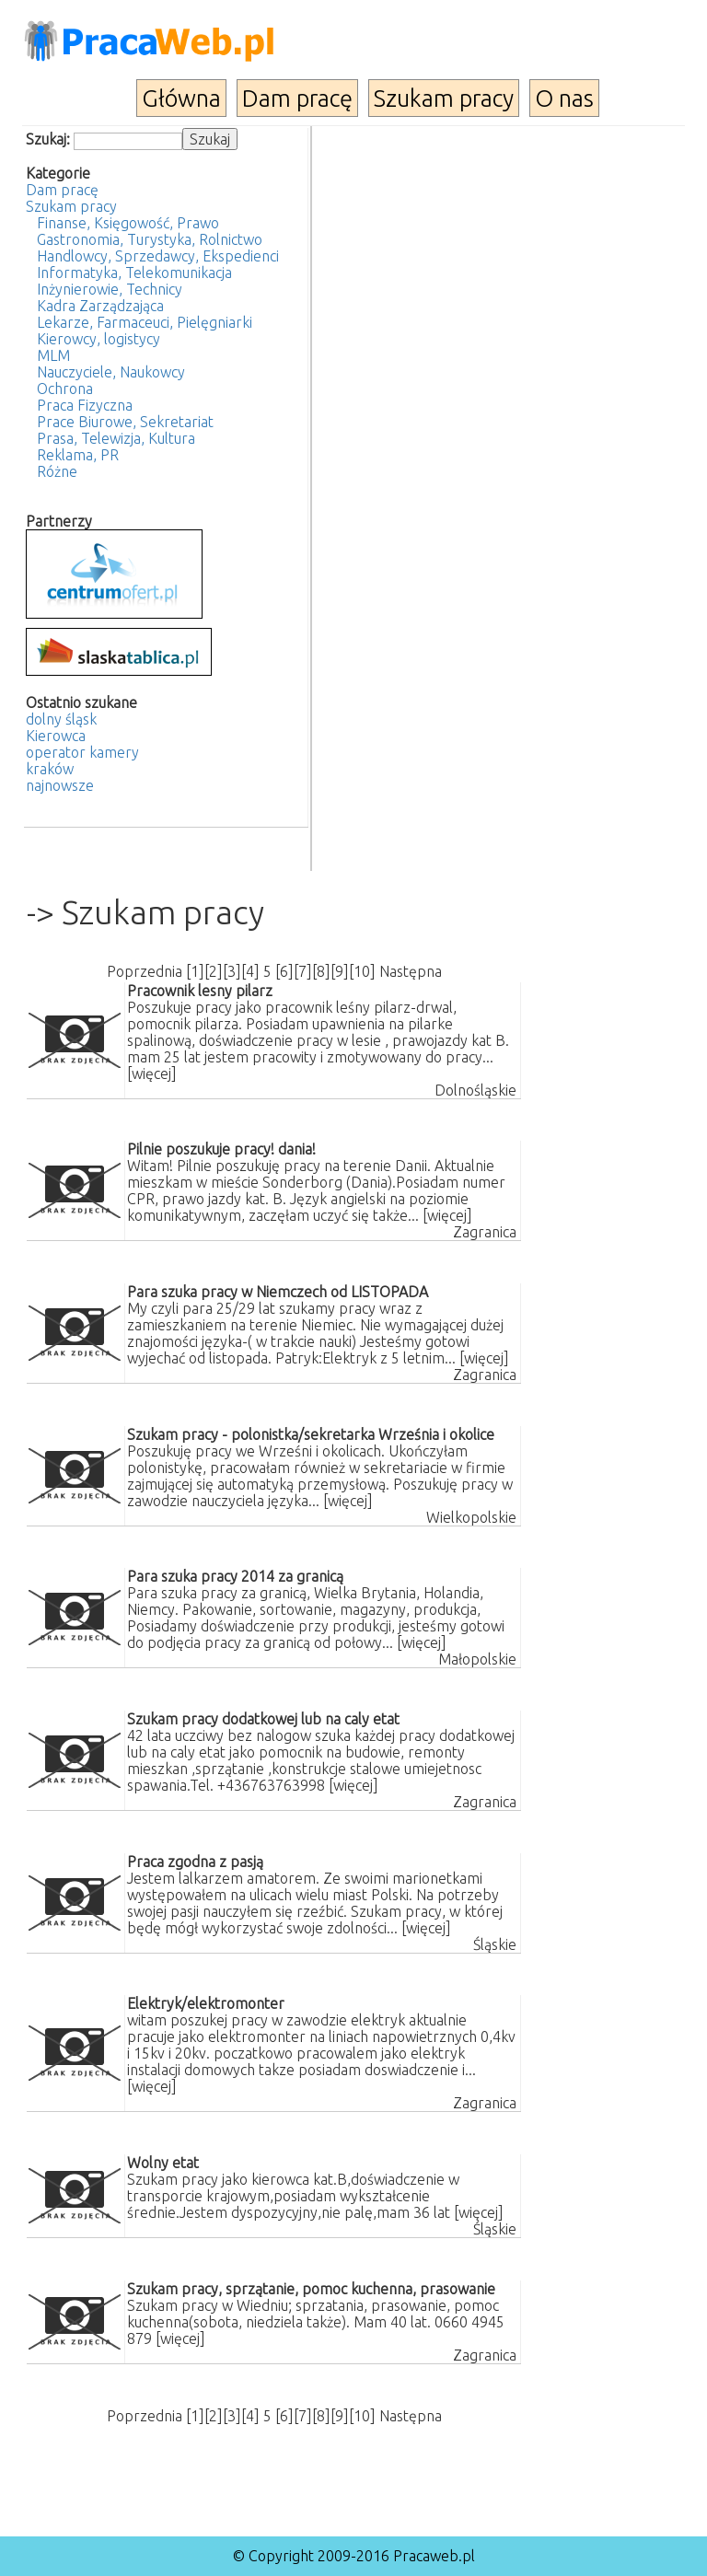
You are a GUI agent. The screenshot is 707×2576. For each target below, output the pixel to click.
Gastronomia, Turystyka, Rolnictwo (149, 239)
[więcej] (152, 1073)
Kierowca (56, 735)
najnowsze (60, 785)
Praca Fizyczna (85, 405)
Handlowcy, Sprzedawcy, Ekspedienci (158, 256)
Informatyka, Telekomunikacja (134, 272)
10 (362, 971)
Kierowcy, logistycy (98, 339)
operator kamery (82, 752)
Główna (181, 98)
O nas (564, 98)
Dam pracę (297, 98)
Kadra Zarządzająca (100, 305)
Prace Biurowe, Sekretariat (125, 421)
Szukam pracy (444, 98)
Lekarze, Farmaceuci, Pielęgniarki (144, 322)
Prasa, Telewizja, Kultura (116, 438)
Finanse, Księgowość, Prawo (128, 223)
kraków (50, 768)
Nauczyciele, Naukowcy (111, 372)
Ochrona (65, 388)
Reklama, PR (78, 455)
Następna (410, 971)
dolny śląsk (61, 719)
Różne (57, 471)
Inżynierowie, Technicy (109, 289)
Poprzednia (144, 971)
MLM (53, 355)
